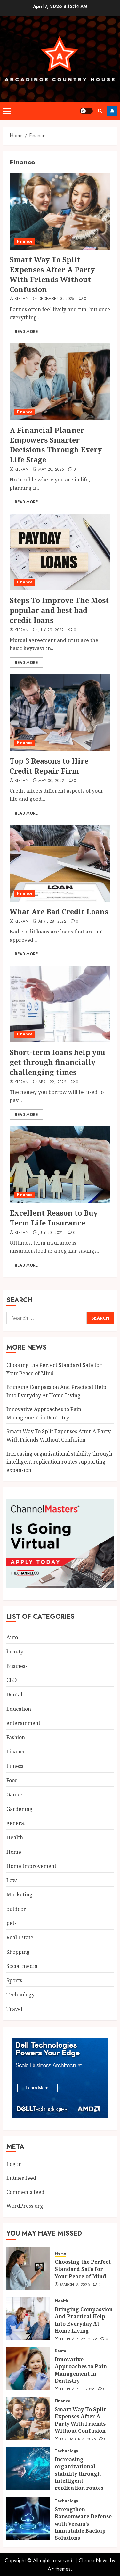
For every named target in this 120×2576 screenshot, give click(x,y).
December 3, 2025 (56, 299)
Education (18, 1708)
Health (14, 1837)
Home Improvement (31, 1865)
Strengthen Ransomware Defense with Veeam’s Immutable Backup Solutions (83, 2524)
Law (11, 1880)
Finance (25, 241)
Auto (12, 1637)
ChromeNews (93, 2560)
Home (13, 1851)
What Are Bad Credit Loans (59, 911)
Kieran (21, 299)
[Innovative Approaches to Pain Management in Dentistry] (28, 2368)
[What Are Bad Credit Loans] (60, 863)
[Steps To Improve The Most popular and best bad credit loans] (60, 552)
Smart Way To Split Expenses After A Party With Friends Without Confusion (52, 274)
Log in (14, 2164)
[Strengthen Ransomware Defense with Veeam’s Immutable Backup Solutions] (28, 2518)
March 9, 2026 (75, 2284)
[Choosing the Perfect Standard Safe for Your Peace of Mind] (28, 2268)
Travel (14, 2008)
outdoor (16, 1908)
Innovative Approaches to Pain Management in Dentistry (81, 2370)
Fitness (14, 1765)
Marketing (19, 1894)
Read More (26, 332)
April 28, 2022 (52, 921)
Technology (20, 1994)
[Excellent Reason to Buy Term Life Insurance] (60, 1164)
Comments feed (25, 2191)
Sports (14, 1980)
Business (17, 1665)
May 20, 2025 (51, 469)
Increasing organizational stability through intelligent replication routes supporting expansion (59, 1462)
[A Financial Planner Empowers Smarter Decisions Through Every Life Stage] (60, 381)
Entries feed (21, 2177)
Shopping (18, 1951)
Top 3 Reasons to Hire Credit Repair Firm (49, 765)
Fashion (15, 1737)
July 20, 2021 (50, 1232)
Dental (14, 1694)
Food (12, 1780)
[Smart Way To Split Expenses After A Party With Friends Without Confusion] (60, 211)
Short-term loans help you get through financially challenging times (57, 1062)
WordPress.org (24, 2205)
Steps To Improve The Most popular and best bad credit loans (59, 610)
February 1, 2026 (77, 2389)
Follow (112, 111)
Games (14, 1794)
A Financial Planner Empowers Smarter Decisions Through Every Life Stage (56, 444)
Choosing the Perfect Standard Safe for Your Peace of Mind (83, 2269)
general (16, 1823)
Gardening (19, 1808)
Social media (21, 1966)
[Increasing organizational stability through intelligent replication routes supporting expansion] (28, 2468)
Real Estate (19, 1937)
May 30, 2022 (51, 780)
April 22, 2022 (52, 1082)
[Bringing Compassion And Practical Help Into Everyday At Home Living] (28, 2318)
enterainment (23, 1723)
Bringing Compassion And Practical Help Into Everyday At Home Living (84, 2320)
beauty (14, 1651)
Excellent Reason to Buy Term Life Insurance (54, 1217)
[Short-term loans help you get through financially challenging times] (60, 1004)
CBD (11, 1680)
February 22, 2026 (79, 2339)
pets (11, 1923)
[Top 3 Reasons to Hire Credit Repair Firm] (60, 712)
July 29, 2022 (51, 630)
